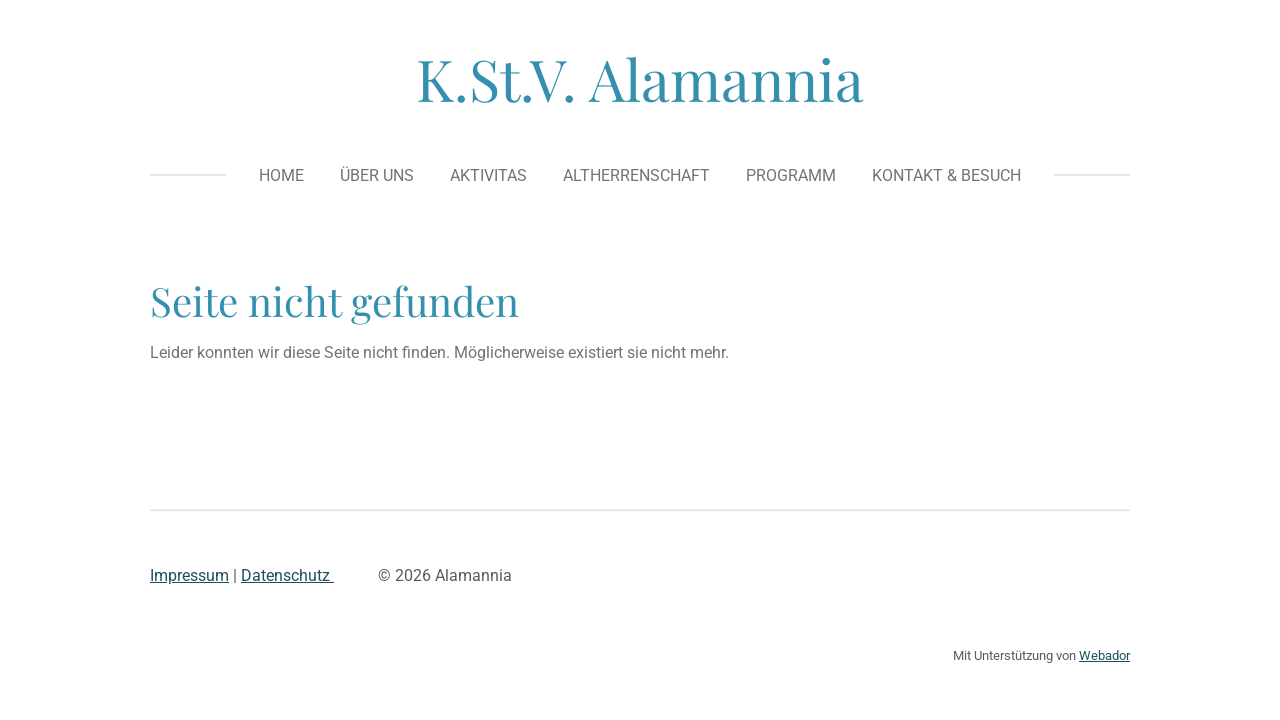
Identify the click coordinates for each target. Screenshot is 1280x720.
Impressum (189, 575)
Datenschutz (287, 575)
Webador (1104, 655)
